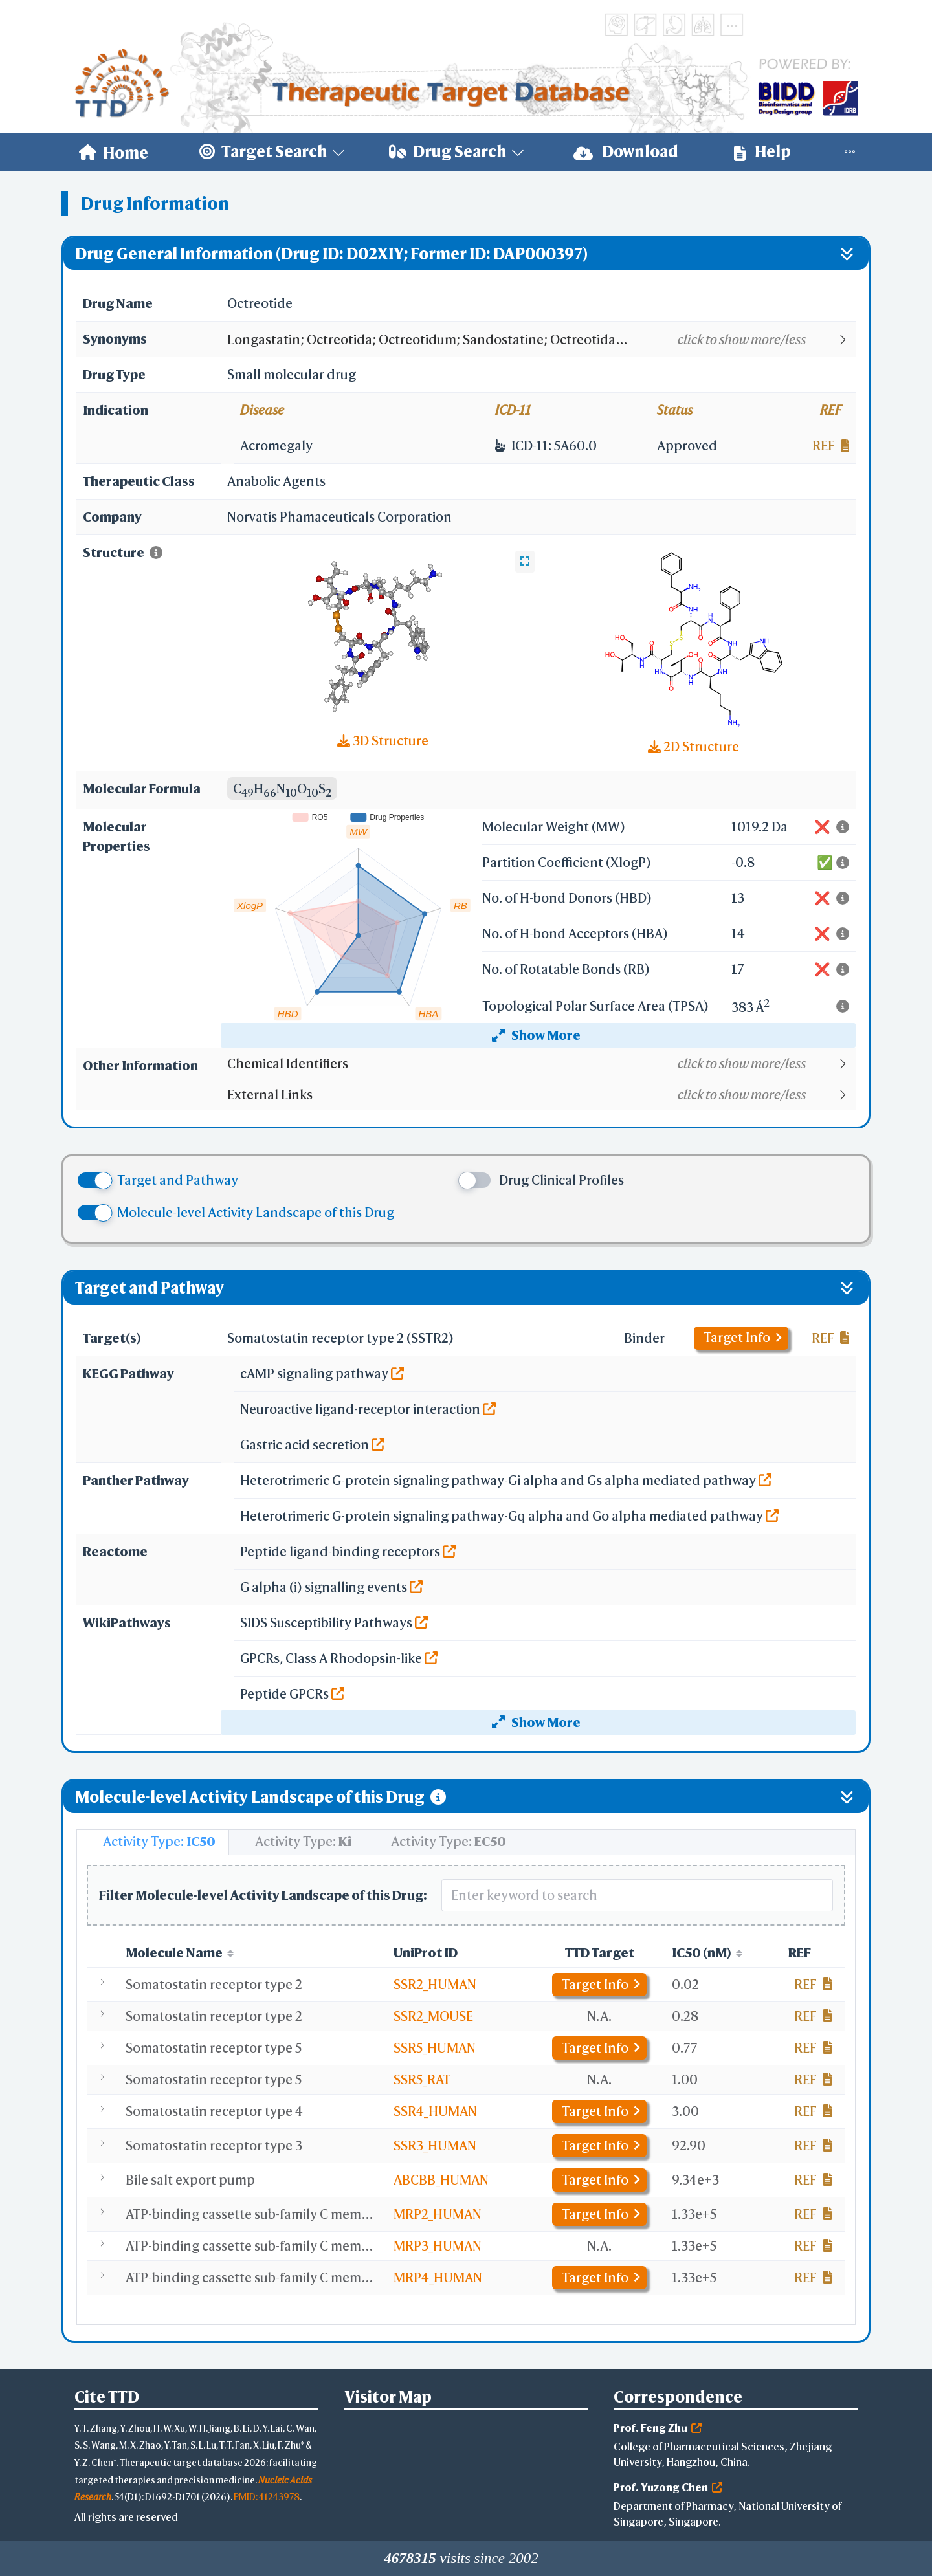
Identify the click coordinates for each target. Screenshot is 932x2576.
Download (625, 151)
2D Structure (693, 746)
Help (762, 151)
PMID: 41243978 (267, 2496)
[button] (540, 339)
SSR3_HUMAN (435, 2145)
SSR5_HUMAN (435, 2047)
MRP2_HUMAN (438, 2214)
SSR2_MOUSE (433, 2016)
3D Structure (382, 740)
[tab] (152, 1842)
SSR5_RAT (422, 2079)
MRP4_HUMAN (438, 2277)
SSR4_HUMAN (435, 2111)
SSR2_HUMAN (435, 1984)
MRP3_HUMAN (438, 2245)
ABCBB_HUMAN (441, 2179)
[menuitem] (113, 152)
